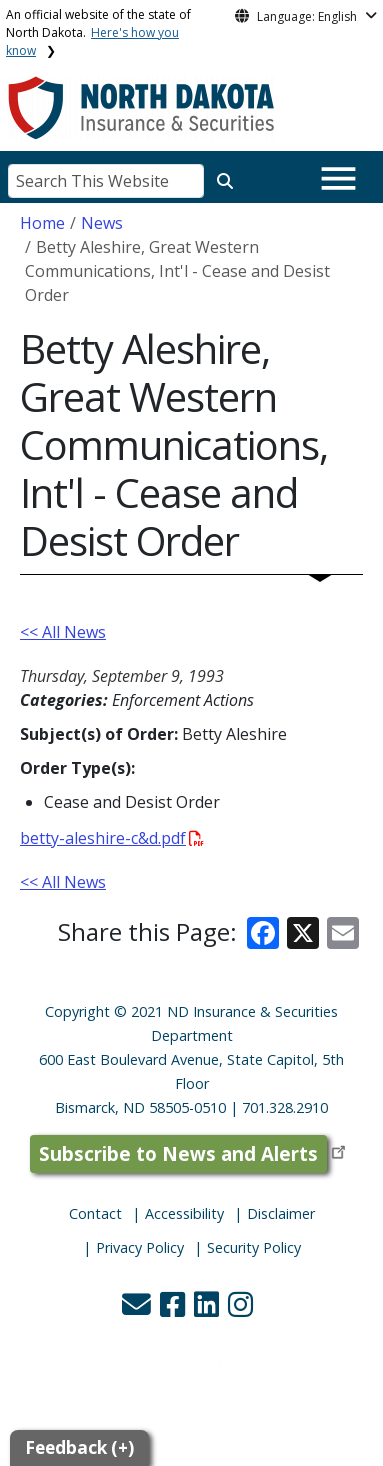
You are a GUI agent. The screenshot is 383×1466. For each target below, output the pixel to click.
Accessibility (184, 1213)
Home (42, 223)
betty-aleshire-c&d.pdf (112, 838)
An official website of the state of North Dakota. (98, 32)
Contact (95, 1213)
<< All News (63, 632)
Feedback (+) (79, 1447)
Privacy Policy (140, 1247)
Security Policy (254, 1247)
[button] (138, 1309)
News (102, 223)
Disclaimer (281, 1213)
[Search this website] (225, 181)
